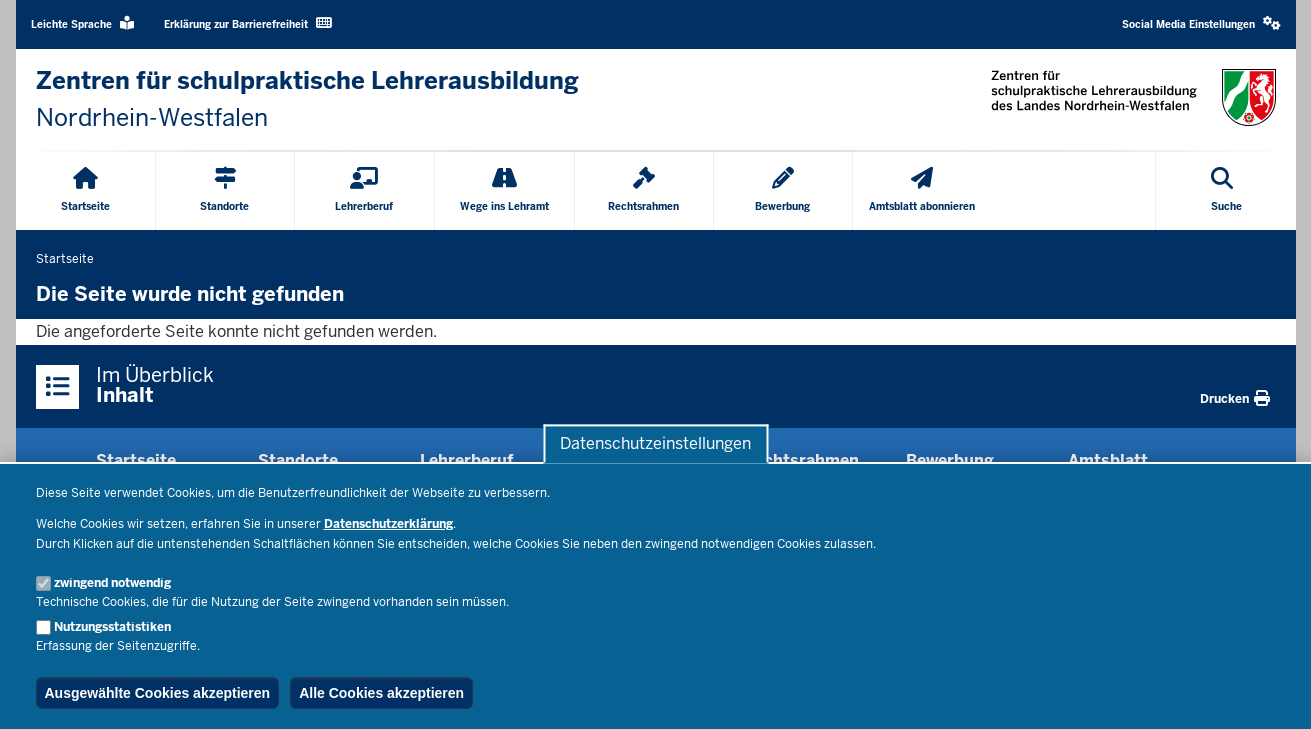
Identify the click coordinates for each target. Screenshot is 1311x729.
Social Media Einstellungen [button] (1201, 23)
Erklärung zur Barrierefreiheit (248, 23)
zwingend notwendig (112, 583)
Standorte (298, 460)
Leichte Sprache (82, 23)
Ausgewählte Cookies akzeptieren (158, 693)
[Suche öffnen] (1226, 191)
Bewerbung (950, 460)
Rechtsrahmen (801, 460)
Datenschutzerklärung (388, 524)
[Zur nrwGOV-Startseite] (307, 99)
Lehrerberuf (466, 460)
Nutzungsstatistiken (112, 627)
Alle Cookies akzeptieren (381, 693)
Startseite (136, 460)
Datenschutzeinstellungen (655, 443)
